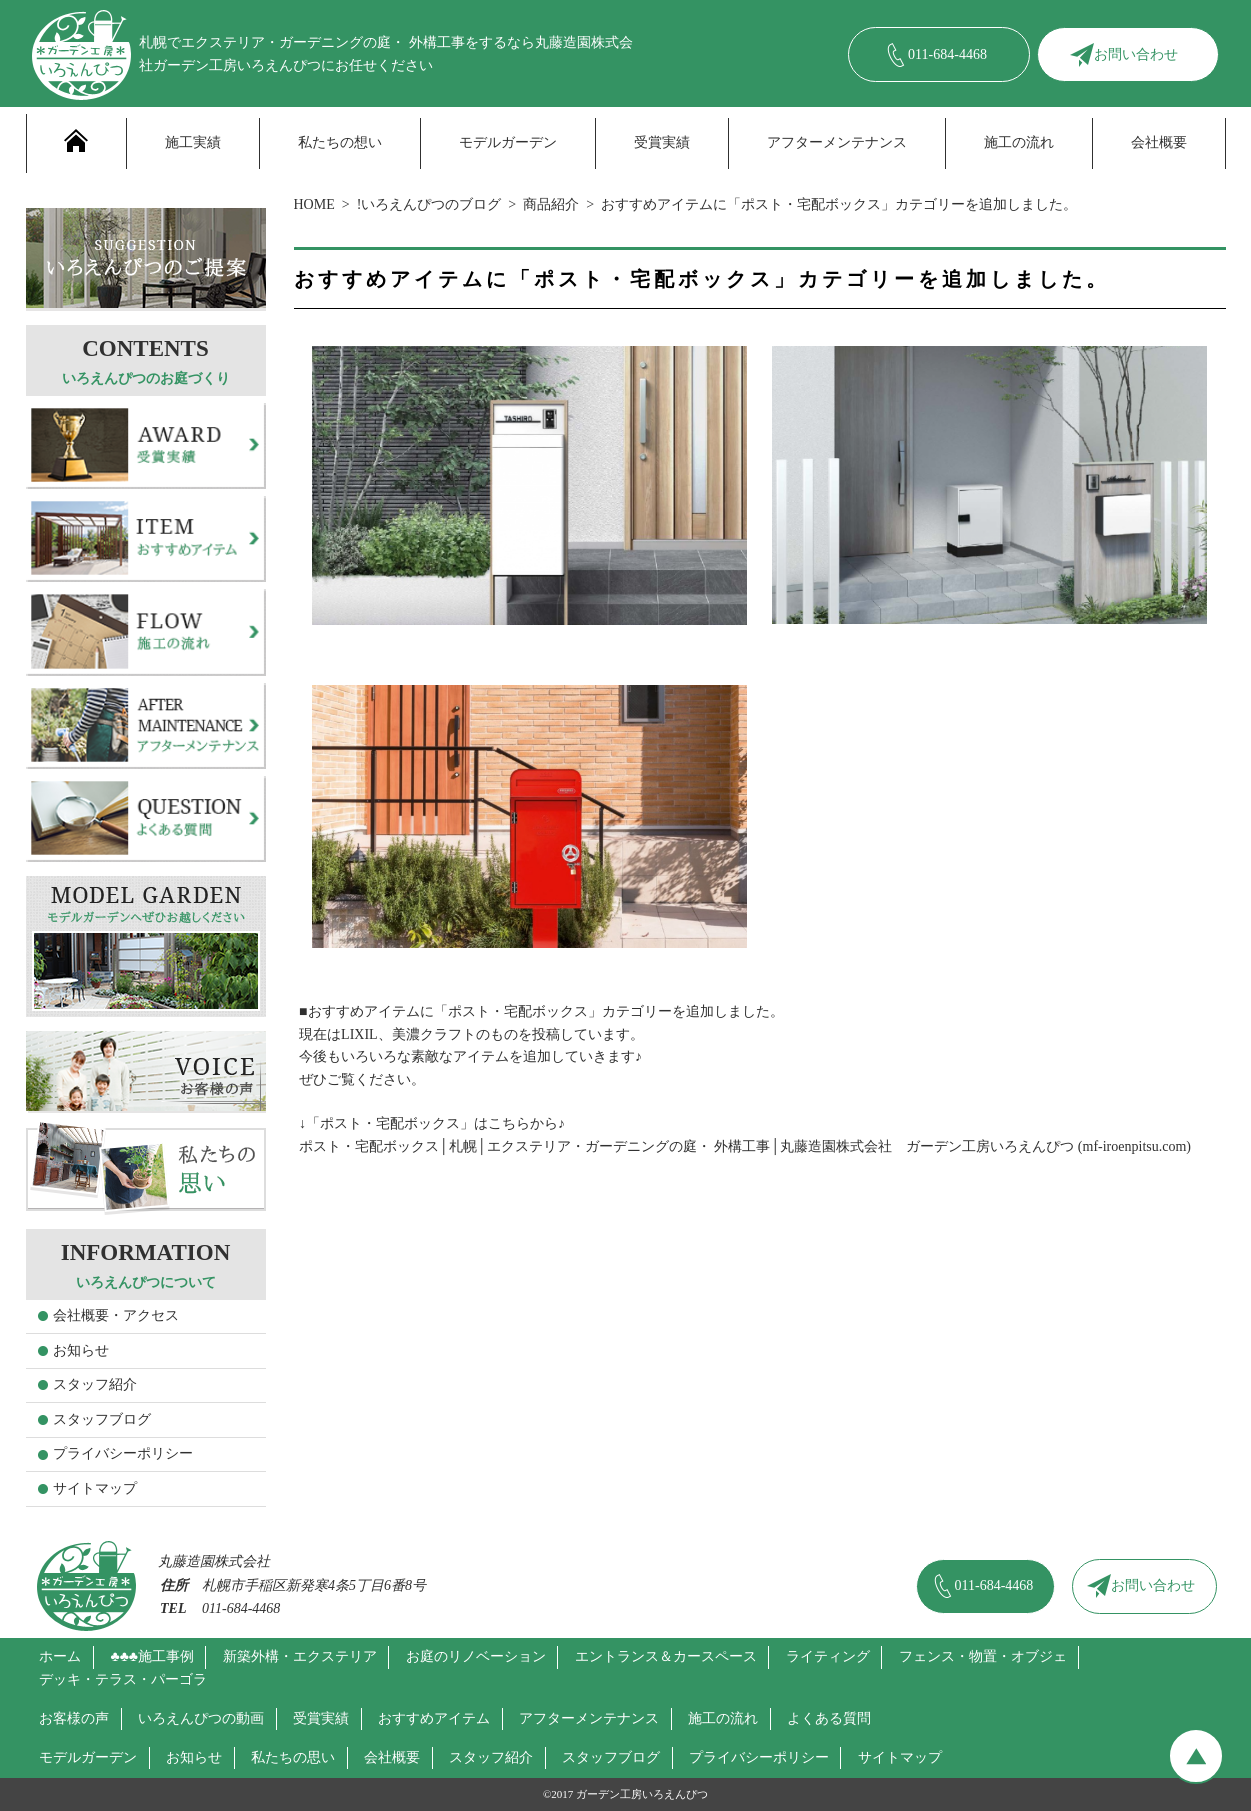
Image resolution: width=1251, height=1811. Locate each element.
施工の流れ (1019, 142)
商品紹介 (551, 204)
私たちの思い (293, 1757)
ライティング (828, 1656)
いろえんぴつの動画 (201, 1718)
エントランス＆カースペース (666, 1656)
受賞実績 (662, 142)
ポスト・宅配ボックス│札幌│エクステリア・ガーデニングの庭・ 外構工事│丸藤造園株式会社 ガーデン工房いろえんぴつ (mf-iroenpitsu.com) (745, 1146)
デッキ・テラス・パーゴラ (123, 1679)
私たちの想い (340, 142)
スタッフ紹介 (95, 1384)
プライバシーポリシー (123, 1453)
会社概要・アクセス (116, 1315)
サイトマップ (95, 1488)
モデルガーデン (508, 142)
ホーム (60, 1656)
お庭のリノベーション (476, 1656)
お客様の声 (74, 1718)
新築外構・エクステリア (300, 1656)
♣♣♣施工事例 (152, 1656)
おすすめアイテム (434, 1718)
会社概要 (1159, 142)
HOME (314, 204)
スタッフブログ (102, 1419)
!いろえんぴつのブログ (429, 204)
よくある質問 (829, 1718)
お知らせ (81, 1350)
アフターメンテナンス (837, 142)
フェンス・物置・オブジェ (983, 1656)
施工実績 (193, 142)
